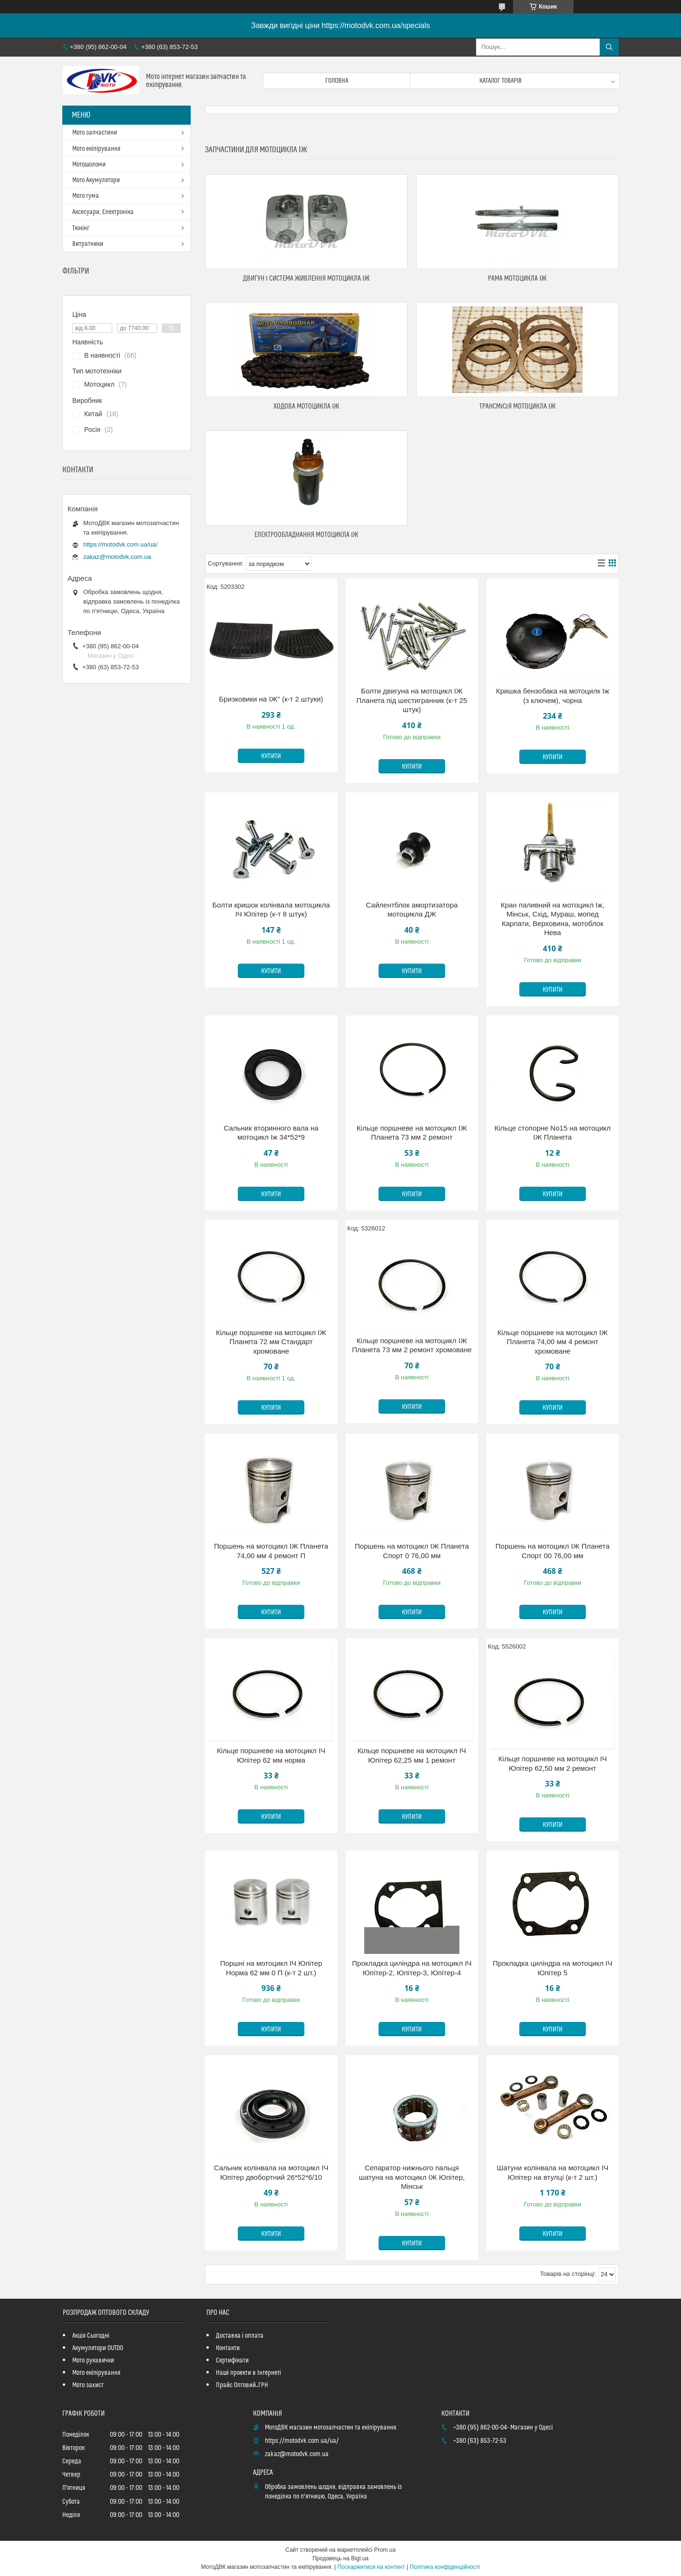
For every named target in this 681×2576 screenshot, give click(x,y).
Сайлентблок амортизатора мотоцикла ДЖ (412, 909)
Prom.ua (385, 2550)
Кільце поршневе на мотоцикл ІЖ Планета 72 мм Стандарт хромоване (271, 1341)
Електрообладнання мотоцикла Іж (306, 535)
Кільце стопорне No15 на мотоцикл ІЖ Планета (553, 1133)
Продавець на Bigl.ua (340, 2558)
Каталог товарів (500, 81)
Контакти (228, 2348)
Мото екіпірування (96, 149)
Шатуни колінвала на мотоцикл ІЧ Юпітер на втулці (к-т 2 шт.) (553, 2172)
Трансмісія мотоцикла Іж (517, 406)
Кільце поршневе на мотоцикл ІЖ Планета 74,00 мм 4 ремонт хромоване (552, 1341)
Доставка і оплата (239, 2336)
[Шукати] (609, 47)
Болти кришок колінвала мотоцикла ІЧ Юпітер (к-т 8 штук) (271, 909)
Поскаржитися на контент (371, 2567)
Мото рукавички (93, 2360)
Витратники (87, 244)
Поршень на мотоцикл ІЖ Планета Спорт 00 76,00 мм (553, 1551)
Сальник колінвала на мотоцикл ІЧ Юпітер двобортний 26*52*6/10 (271, 2172)
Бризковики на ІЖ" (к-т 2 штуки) (271, 699)
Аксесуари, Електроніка (103, 212)
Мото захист (88, 2385)
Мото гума (85, 196)
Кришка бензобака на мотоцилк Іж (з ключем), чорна (552, 695)
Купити (271, 756)
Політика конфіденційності (445, 2567)
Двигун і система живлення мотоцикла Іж (306, 278)
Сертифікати (232, 2360)
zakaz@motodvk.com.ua (117, 556)
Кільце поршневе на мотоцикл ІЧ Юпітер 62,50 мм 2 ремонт (552, 1763)
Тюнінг (80, 228)
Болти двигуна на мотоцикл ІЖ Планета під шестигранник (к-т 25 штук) (412, 700)
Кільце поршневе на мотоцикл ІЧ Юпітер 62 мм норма (271, 1755)
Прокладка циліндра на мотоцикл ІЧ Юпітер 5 (552, 1968)
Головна (336, 81)
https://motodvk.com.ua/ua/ (120, 544)
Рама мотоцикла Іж (517, 278)
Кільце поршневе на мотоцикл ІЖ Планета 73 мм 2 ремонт (412, 1133)
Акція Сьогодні (90, 2336)
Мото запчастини (94, 133)
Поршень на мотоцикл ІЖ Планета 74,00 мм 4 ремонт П (271, 1551)
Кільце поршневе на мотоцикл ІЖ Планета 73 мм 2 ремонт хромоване (412, 1345)
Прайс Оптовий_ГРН (242, 2385)
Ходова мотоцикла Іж (306, 406)
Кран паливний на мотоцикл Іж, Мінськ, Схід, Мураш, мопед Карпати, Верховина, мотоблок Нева (552, 919)
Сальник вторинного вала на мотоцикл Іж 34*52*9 (271, 1133)
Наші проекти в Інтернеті (248, 2373)
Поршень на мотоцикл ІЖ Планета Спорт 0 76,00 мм (412, 1551)
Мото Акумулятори (96, 180)
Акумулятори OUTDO (97, 2348)
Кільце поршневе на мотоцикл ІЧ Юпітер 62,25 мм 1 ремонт (412, 1755)
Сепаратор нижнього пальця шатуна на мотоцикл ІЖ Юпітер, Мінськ (412, 2177)
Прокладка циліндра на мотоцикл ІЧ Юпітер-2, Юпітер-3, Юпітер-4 (411, 1968)
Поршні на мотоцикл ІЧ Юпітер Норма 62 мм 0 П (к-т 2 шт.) (271, 1968)
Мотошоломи (89, 164)
